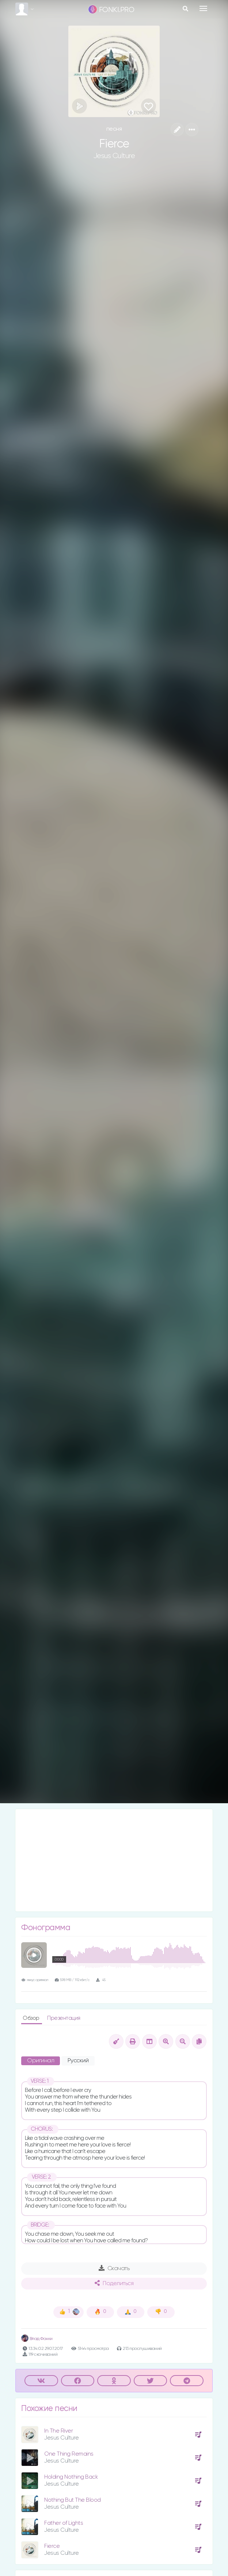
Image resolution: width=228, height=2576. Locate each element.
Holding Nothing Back (71, 2477)
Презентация (63, 2018)
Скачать (114, 2268)
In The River (58, 2431)
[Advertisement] (114, 1860)
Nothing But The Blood (72, 2500)
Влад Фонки (37, 2339)
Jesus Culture (114, 156)
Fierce (52, 2546)
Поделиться (114, 2283)
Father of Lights (63, 2523)
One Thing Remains (69, 2454)
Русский (78, 2061)
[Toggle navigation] (203, 8)
